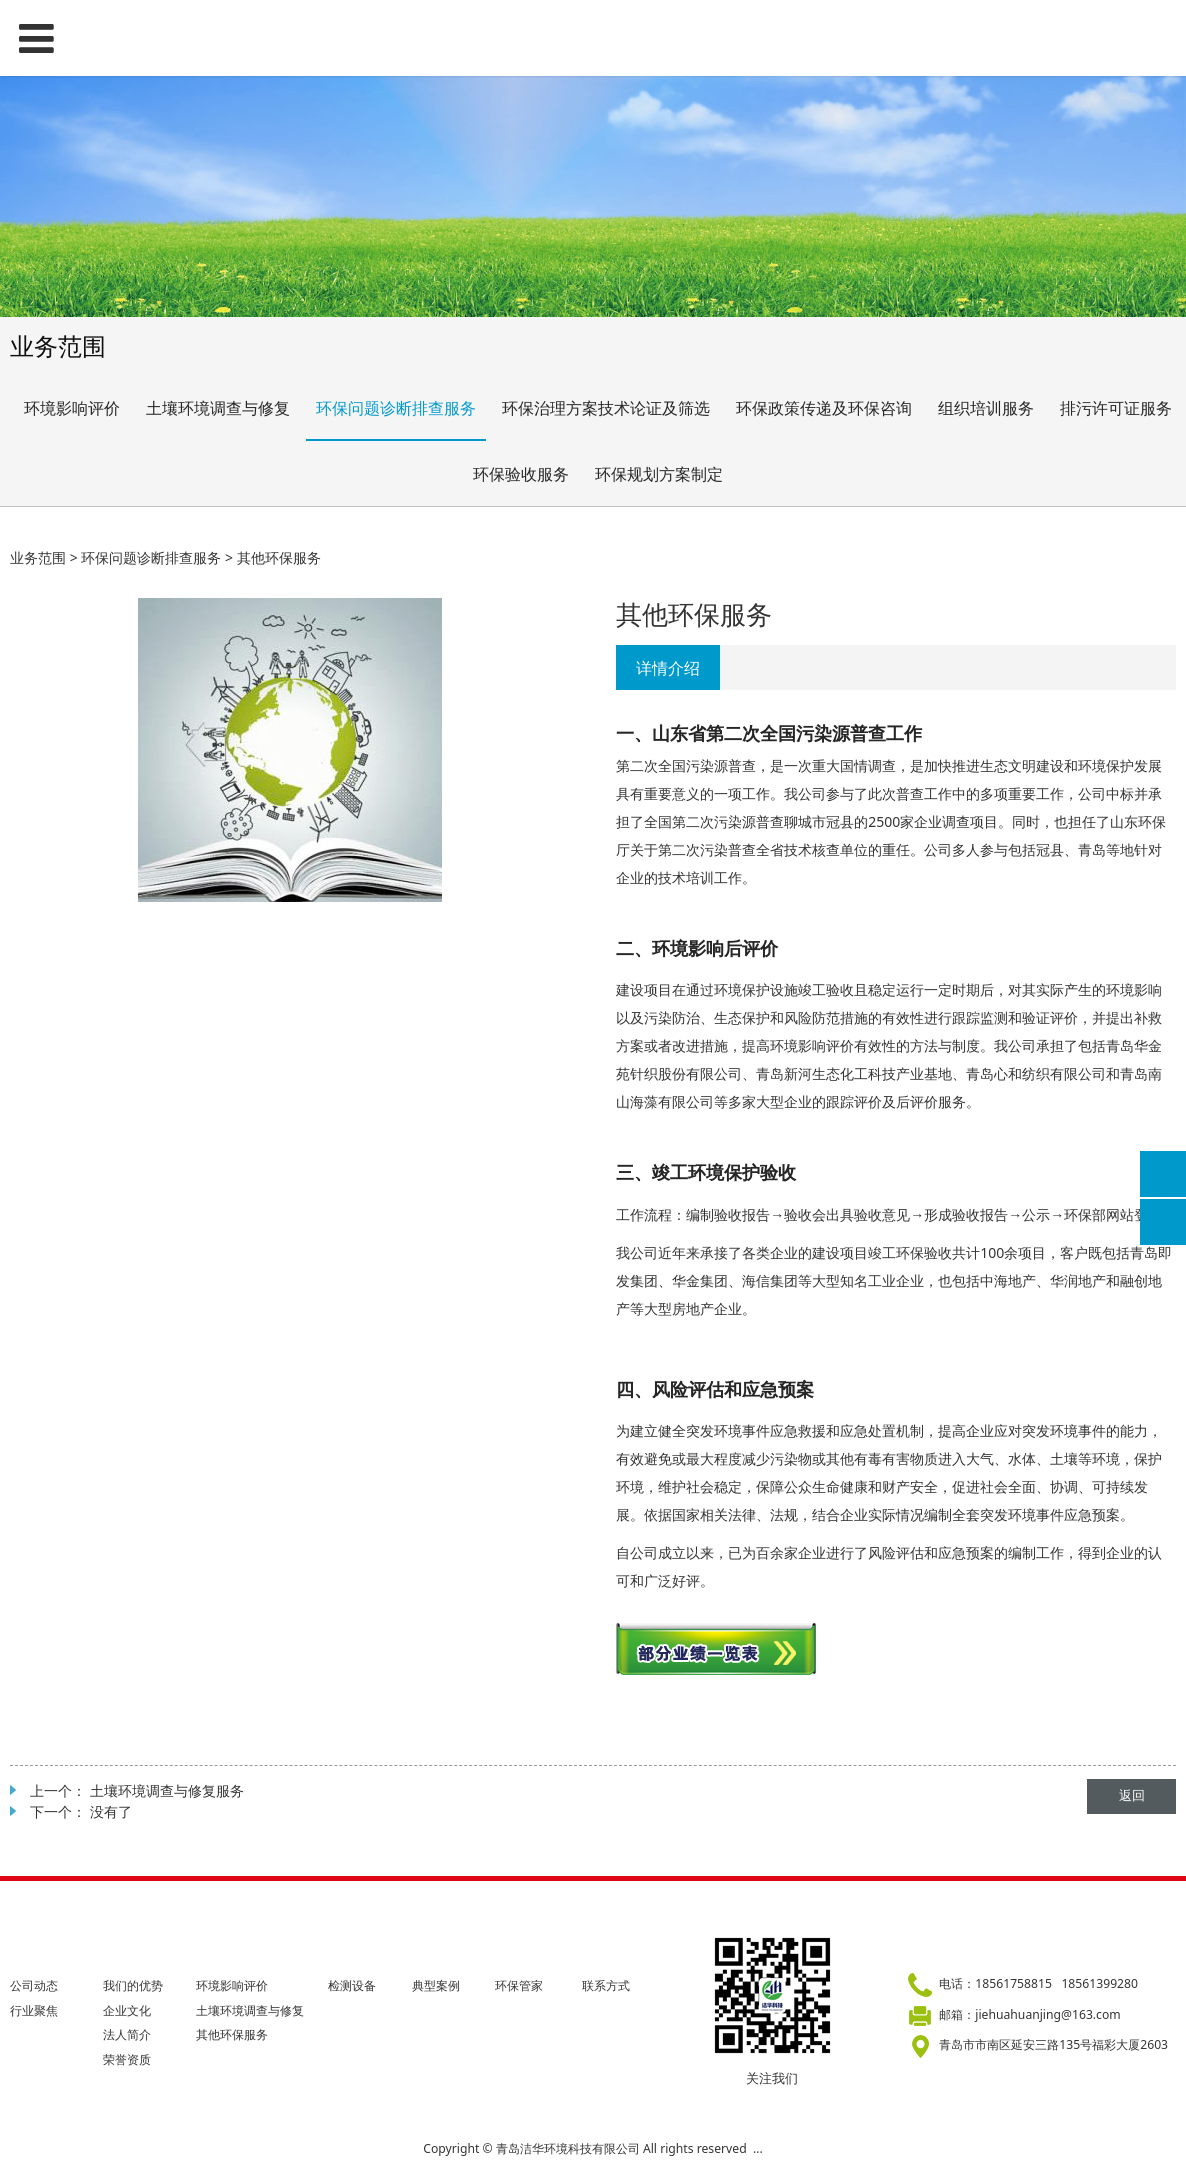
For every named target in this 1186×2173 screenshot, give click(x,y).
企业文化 (127, 2010)
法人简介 (127, 2034)
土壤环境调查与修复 (218, 408)
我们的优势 (133, 1985)
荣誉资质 (127, 2059)
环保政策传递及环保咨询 (824, 408)
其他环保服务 (232, 2034)
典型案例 (436, 1985)
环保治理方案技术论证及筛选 (606, 408)
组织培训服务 (986, 408)
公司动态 (34, 1985)
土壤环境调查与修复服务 (167, 1790)
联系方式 (606, 1985)
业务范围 (38, 557)
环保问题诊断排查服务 (396, 408)
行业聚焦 (34, 2010)
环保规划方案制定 (659, 474)
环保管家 (519, 1985)
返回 (1132, 1795)
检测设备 (352, 1985)
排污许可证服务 (1116, 408)
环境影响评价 (72, 408)
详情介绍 (668, 668)
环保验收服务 (521, 474)
